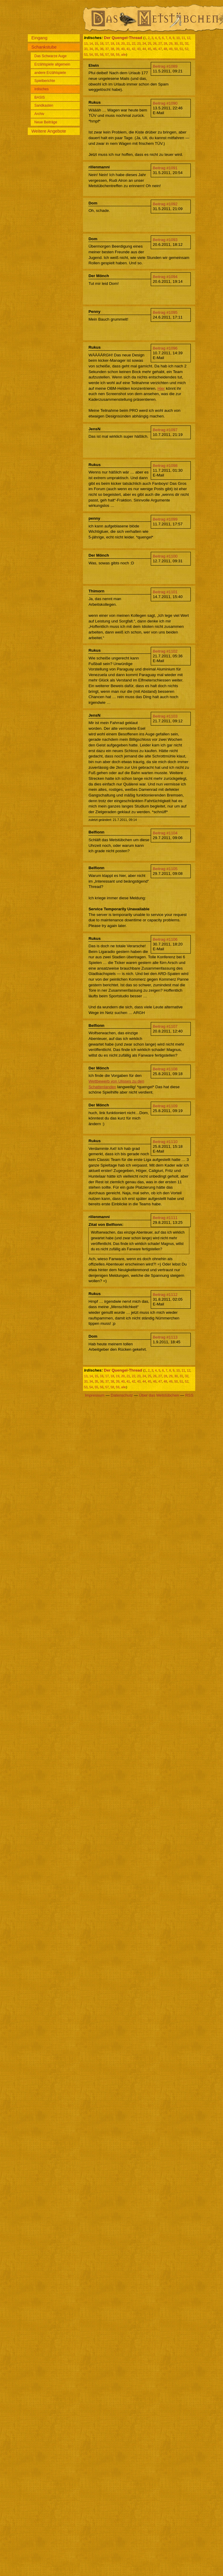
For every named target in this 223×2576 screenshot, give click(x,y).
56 (102, 54)
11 (183, 38)
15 (96, 43)
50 (176, 49)
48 (165, 49)
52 (186, 49)
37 (107, 49)
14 (91, 43)
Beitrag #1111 (165, 1217)
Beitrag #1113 (165, 1337)
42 (133, 49)
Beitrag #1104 (165, 833)
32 (186, 43)
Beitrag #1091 (165, 168)
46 (155, 49)
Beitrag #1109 (165, 1106)
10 (178, 38)
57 (107, 54)
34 (91, 49)
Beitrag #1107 (165, 1026)
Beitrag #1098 (165, 465)
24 (144, 43)
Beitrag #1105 (165, 869)
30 (176, 43)
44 (144, 49)
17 (107, 43)
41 (128, 49)
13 (85, 43)
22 (133, 43)
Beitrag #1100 (165, 556)
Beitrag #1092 (165, 204)
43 (139, 49)
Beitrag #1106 (165, 939)
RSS (189, 1395)
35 (96, 49)
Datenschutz (122, 1395)
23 (139, 43)
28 (165, 43)
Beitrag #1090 (165, 103)
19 (117, 43)
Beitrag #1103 (165, 716)
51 (181, 49)
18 (112, 43)
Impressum (94, 1395)
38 (112, 49)
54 (91, 54)
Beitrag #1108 (165, 1069)
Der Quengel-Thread (123, 37)
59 (117, 54)
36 (102, 49)
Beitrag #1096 (165, 348)
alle (123, 54)
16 (102, 43)
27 (160, 43)
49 (171, 49)
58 (112, 54)
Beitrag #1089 (165, 66)
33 (85, 49)
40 (123, 49)
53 (85, 54)
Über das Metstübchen (159, 1395)
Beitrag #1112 (165, 1294)
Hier (161, 388)
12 (188, 38)
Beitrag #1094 (165, 276)
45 (149, 49)
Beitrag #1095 (165, 312)
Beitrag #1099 (165, 519)
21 (128, 43)
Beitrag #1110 (165, 1141)
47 (160, 49)
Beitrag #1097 (165, 430)
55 (96, 54)
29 (171, 43)
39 (117, 49)
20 (123, 43)
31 (181, 43)
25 (149, 43)
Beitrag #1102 (165, 651)
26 (155, 43)
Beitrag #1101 (165, 592)
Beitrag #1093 (165, 239)
